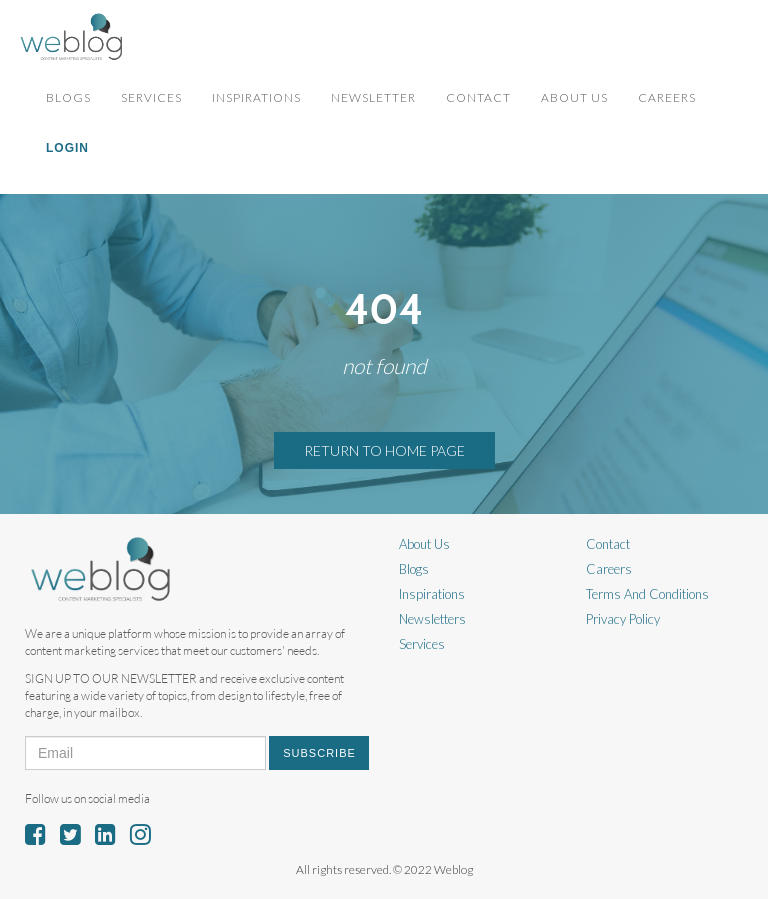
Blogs (68, 97)
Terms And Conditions (647, 594)
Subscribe (319, 753)
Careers (667, 97)
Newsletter (373, 97)
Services (151, 97)
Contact (478, 97)
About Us (574, 97)
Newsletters (432, 619)
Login (67, 148)
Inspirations (256, 97)
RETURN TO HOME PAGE (384, 450)
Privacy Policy (623, 619)
